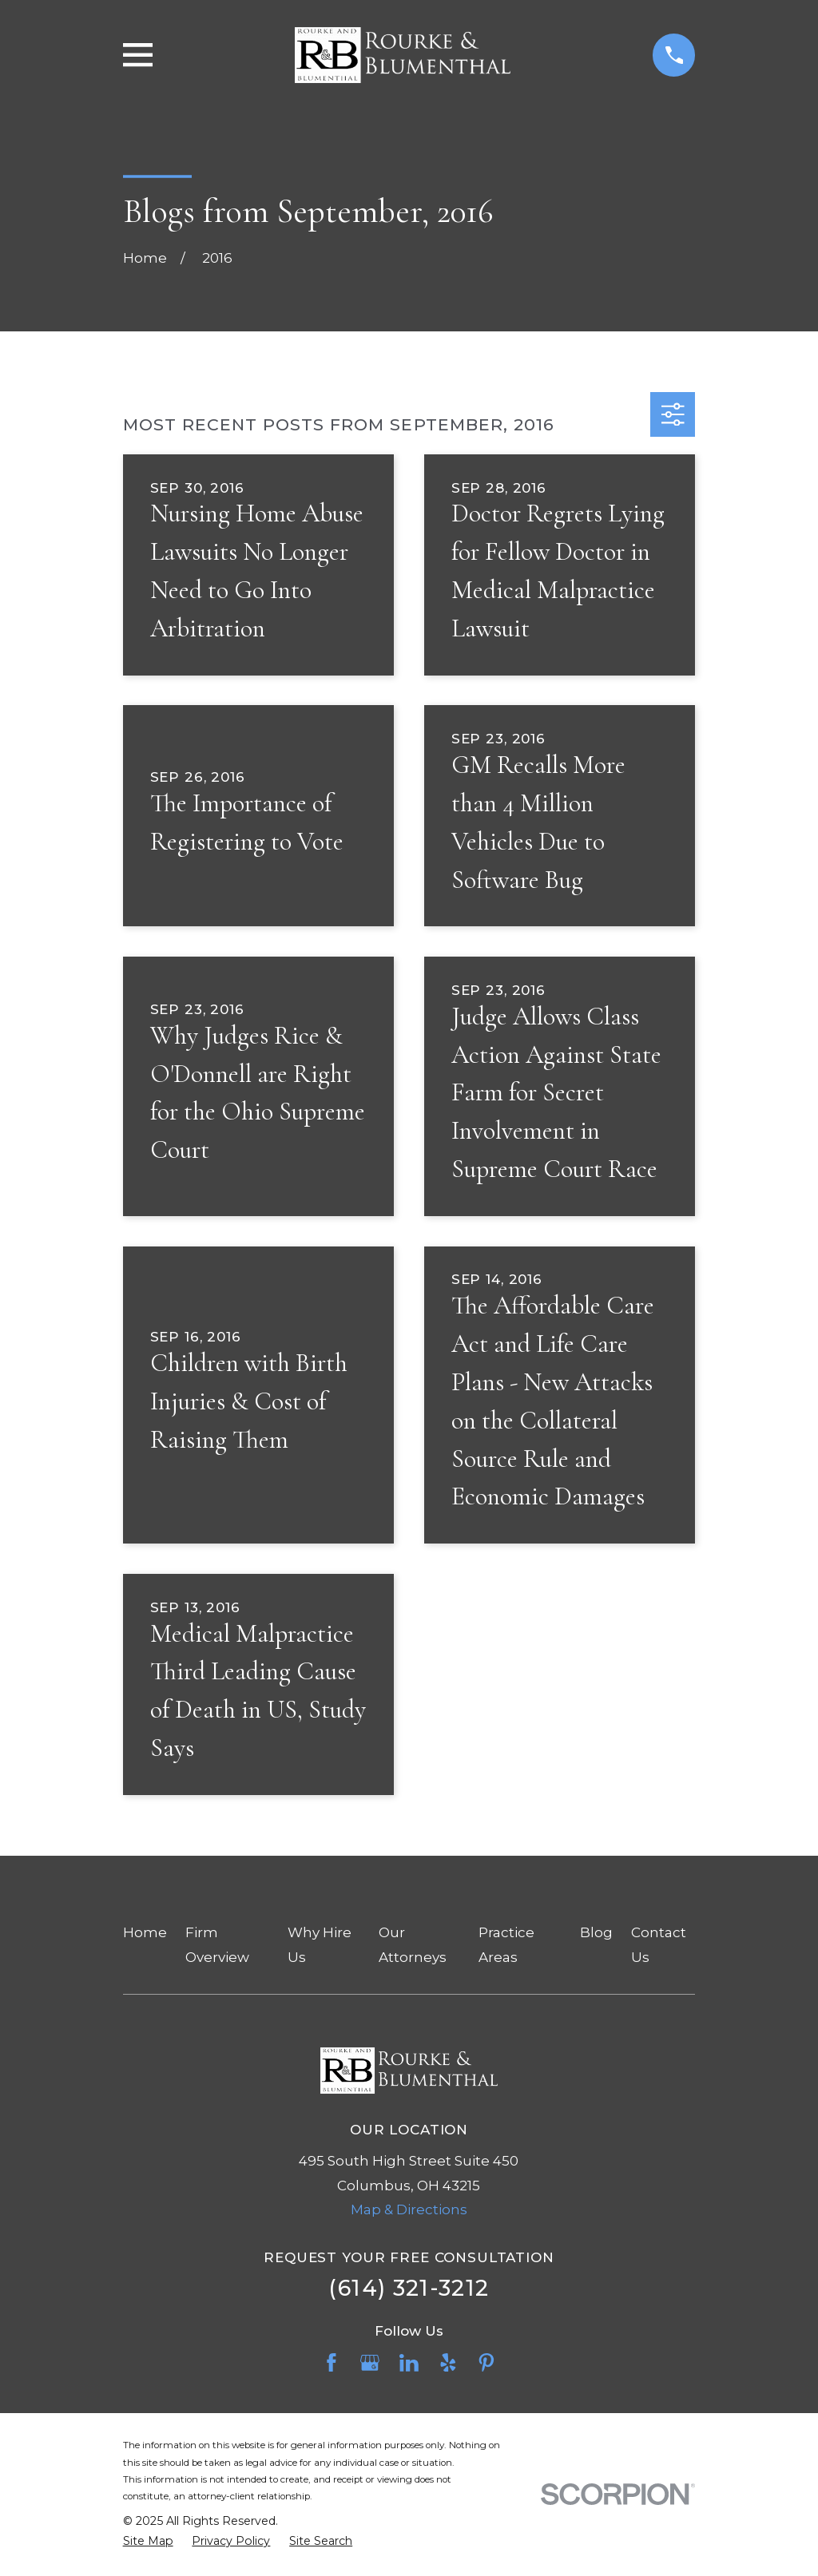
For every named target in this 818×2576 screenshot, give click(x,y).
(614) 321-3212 (408, 2288)
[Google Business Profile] (369, 2362)
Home (145, 1932)
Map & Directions (409, 2209)
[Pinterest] (486, 2362)
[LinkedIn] (409, 2362)
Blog (596, 1932)
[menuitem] (148, 2541)
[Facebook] (331, 2362)
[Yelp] (448, 2362)
